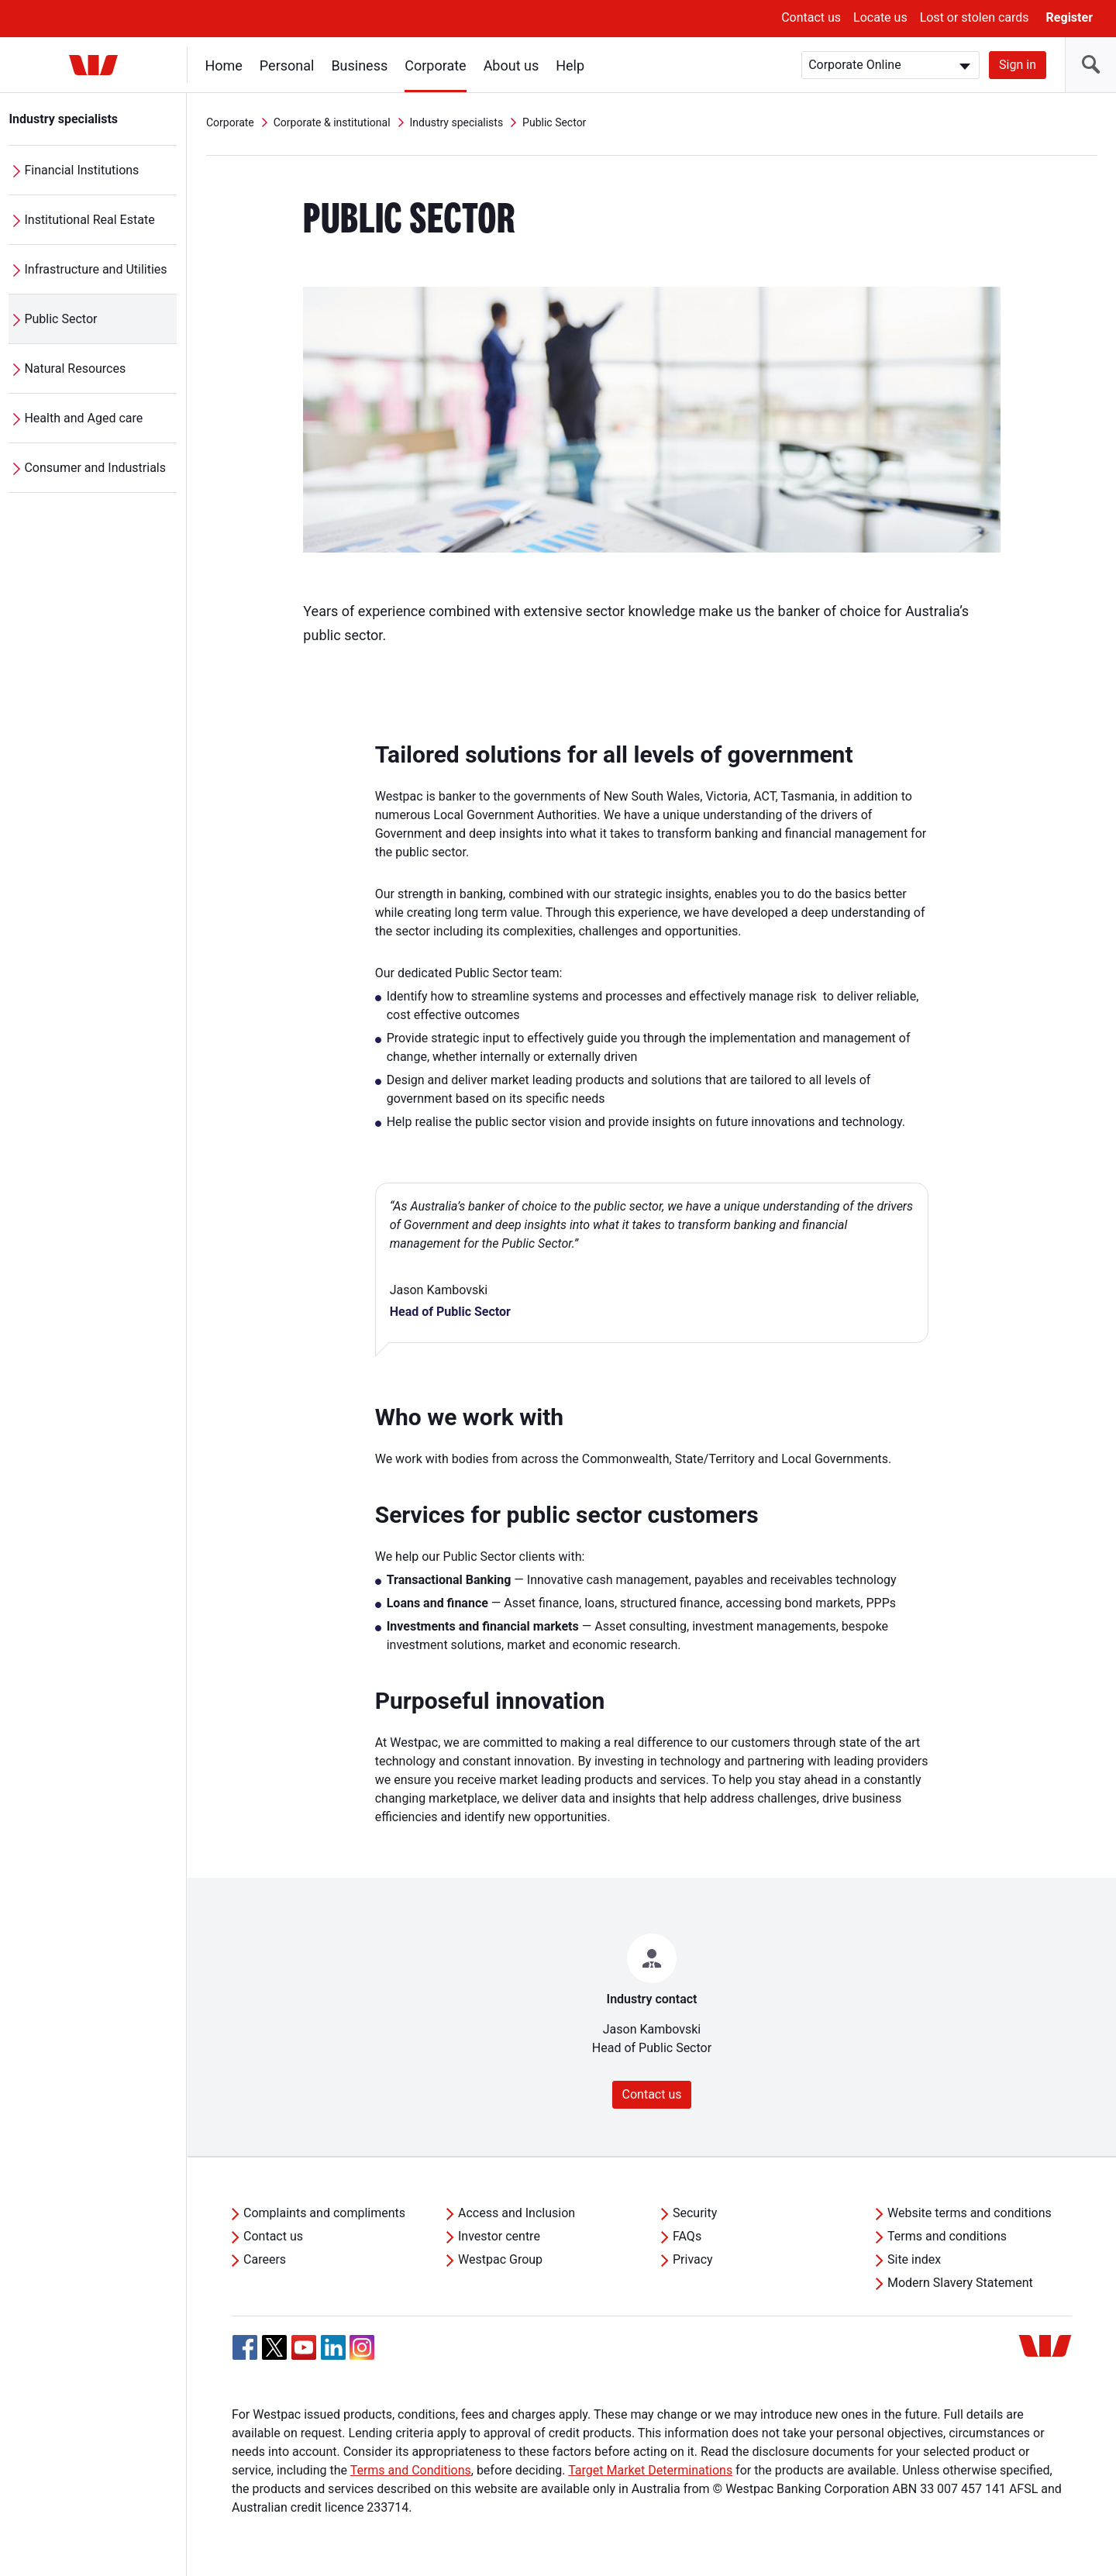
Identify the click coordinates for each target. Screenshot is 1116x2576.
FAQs (687, 2236)
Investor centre (499, 2236)
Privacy (693, 2259)
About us (511, 65)
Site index (914, 2259)
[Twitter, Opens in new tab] (274, 2347)
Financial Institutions (82, 170)
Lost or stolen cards (974, 17)
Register (1069, 17)
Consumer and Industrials (96, 467)
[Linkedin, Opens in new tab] (333, 2347)
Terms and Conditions (410, 2470)
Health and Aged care (84, 418)
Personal (287, 65)
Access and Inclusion (516, 2213)
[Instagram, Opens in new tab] (362, 2355)
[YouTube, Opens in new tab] (304, 2347)
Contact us (811, 17)
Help (570, 65)
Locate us (880, 17)
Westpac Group (500, 2259)
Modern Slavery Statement (960, 2282)
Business (360, 65)
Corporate (436, 65)
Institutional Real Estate (90, 219)
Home (224, 65)
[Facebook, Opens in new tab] (245, 2347)
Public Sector (61, 319)
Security (695, 2213)
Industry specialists (64, 119)
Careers (264, 2259)
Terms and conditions (947, 2236)
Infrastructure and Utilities (96, 269)
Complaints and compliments (324, 2213)
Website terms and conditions (969, 2213)
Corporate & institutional (332, 122)
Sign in (1017, 64)
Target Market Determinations (650, 2470)
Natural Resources (75, 368)
